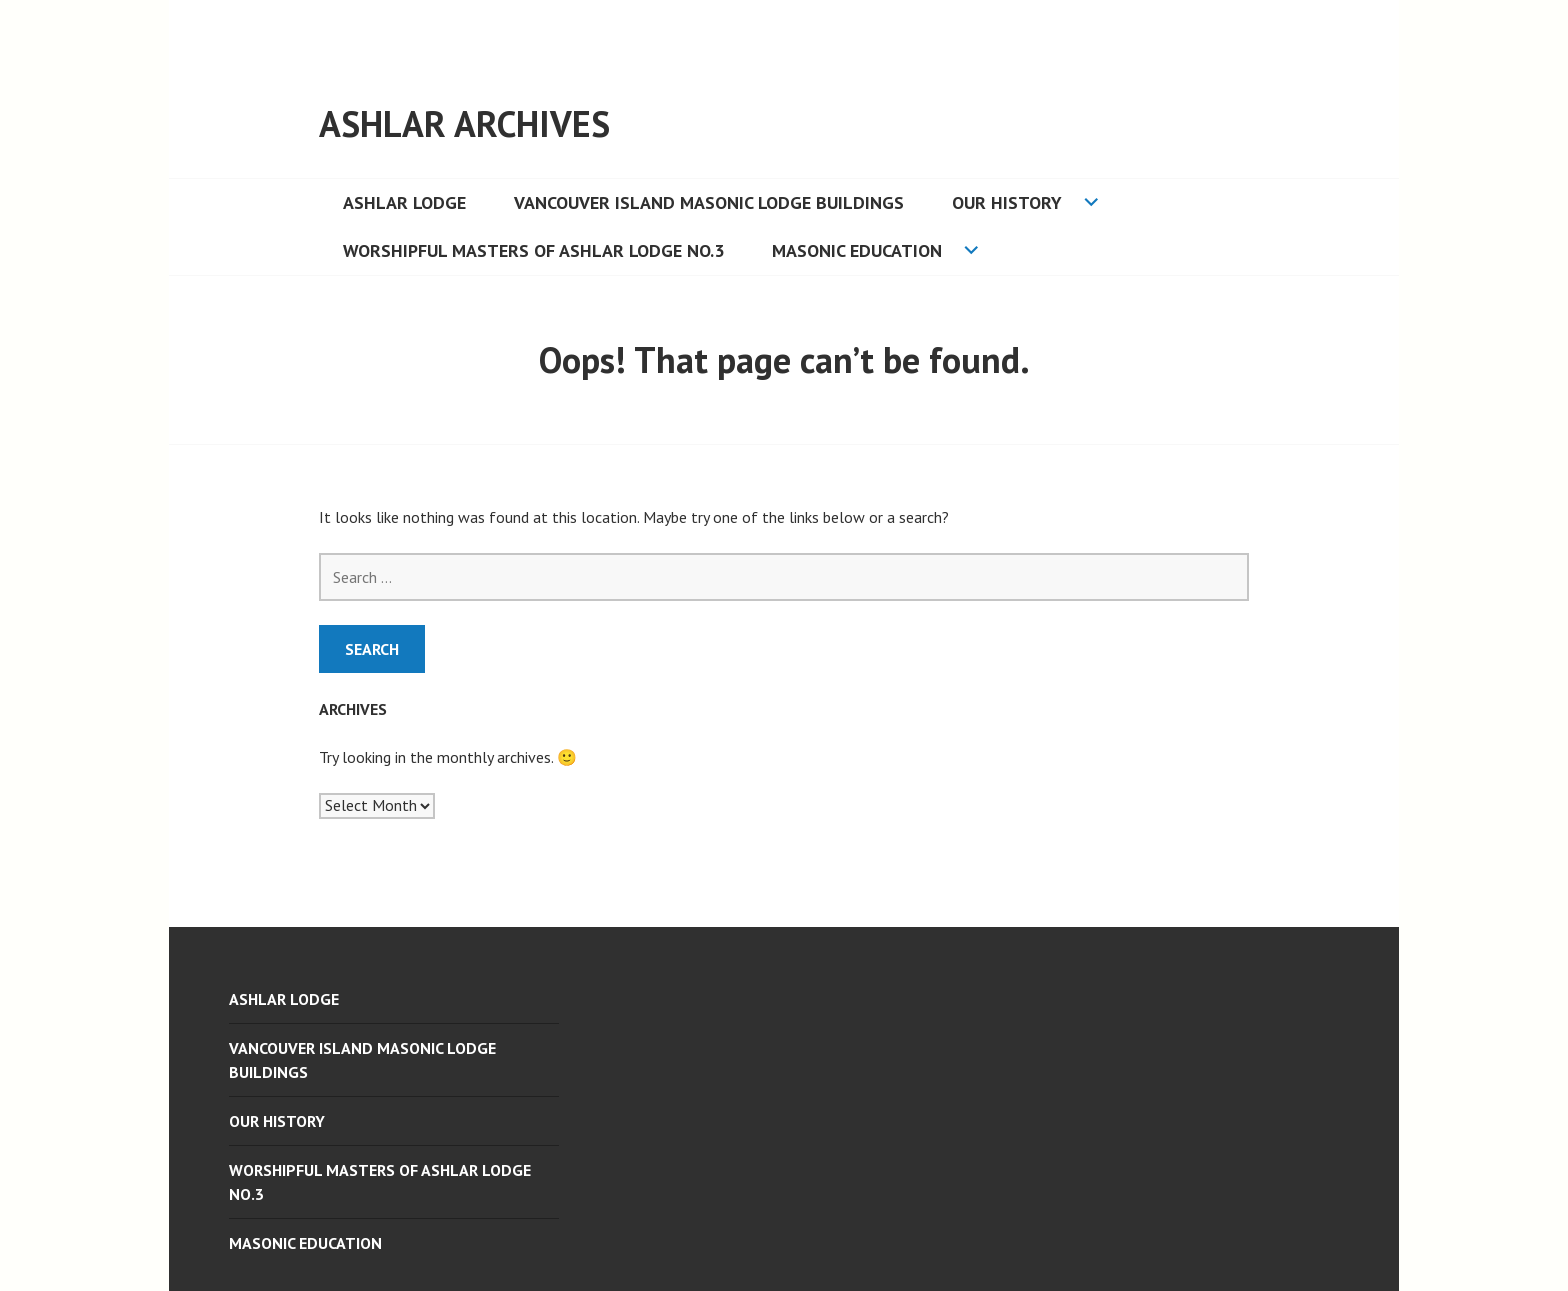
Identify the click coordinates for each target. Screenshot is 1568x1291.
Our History (1007, 202)
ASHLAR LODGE (404, 202)
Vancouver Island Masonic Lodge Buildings (709, 202)
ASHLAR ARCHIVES (464, 123)
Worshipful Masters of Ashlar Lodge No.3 (533, 250)
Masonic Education (857, 250)
